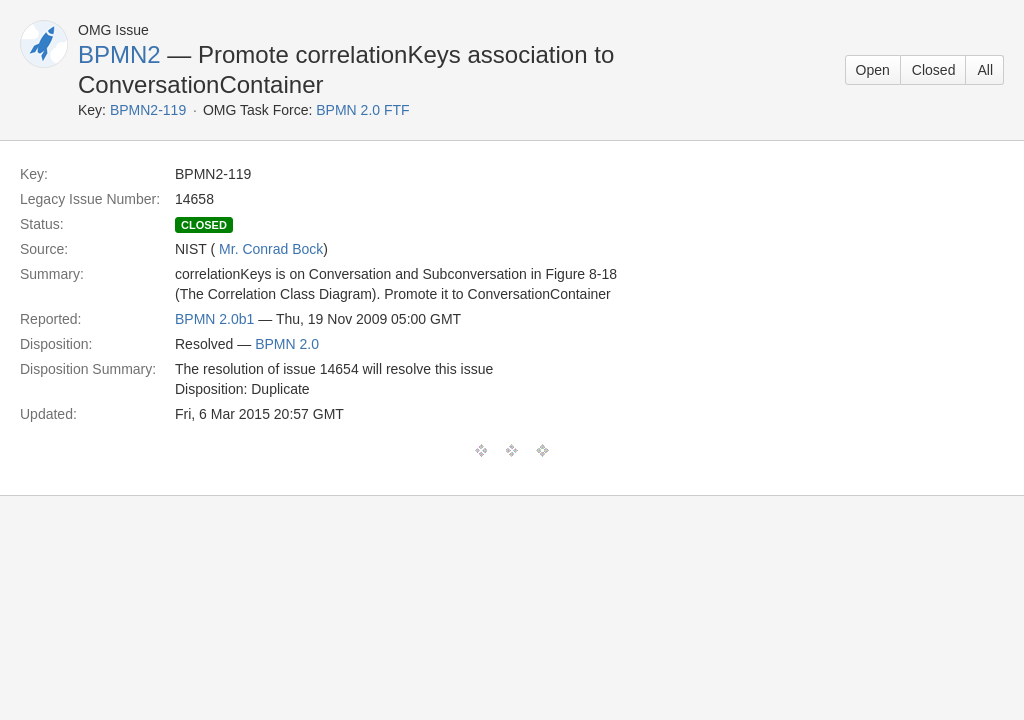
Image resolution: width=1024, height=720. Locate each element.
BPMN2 (119, 54)
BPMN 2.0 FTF (362, 110)
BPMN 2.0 (287, 344)
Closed (934, 70)
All (985, 70)
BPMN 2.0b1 (214, 319)
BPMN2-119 (148, 110)
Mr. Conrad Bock (271, 249)
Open (873, 70)
